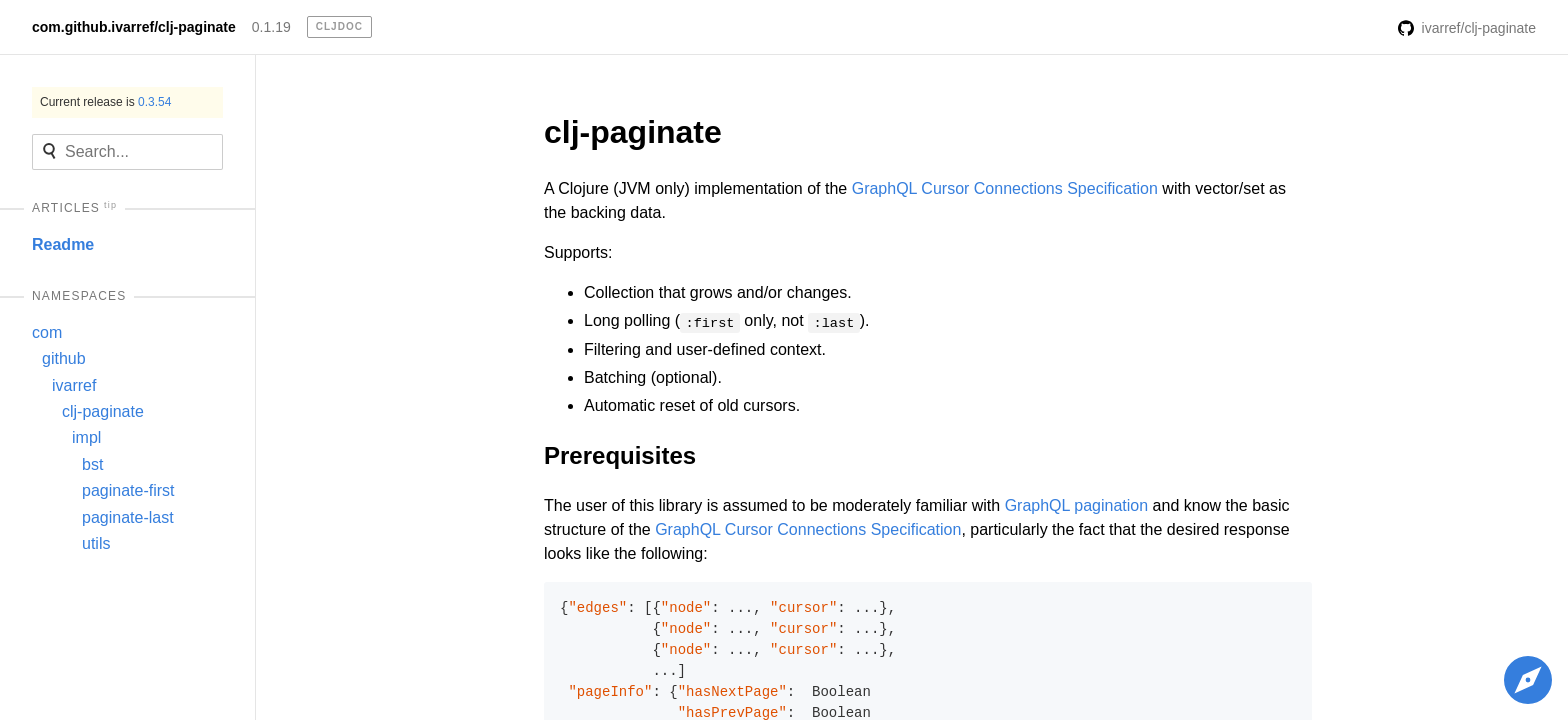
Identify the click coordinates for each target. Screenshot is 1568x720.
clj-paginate (103, 411)
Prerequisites (620, 455)
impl (86, 437)
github (64, 358)
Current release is (105, 102)
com (47, 332)
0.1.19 (271, 27)
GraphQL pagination (1077, 505)
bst (92, 464)
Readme (63, 244)
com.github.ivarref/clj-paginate (134, 27)
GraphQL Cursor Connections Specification (1005, 188)
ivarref (74, 385)
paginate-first (128, 490)
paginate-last (128, 517)
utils (96, 543)
